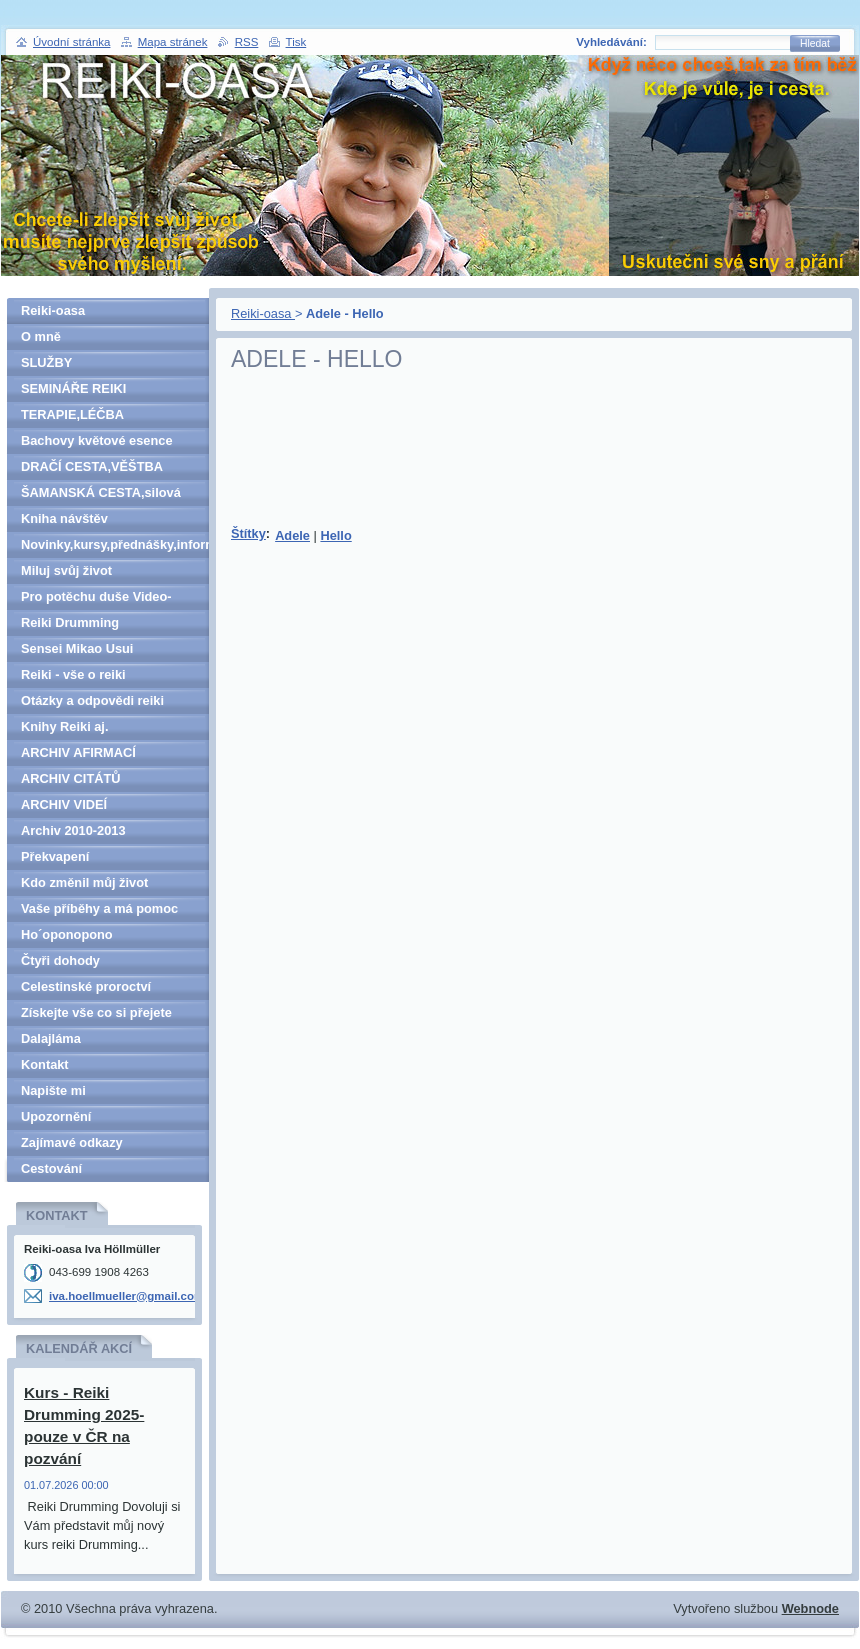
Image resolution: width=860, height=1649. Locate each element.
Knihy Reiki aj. (64, 726)
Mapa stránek (173, 42)
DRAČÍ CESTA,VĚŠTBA (92, 466)
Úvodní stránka (71, 42)
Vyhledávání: (611, 42)
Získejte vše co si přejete (96, 1012)
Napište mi (53, 1090)
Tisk (296, 42)
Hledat (815, 43)
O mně (41, 336)
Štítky (248, 533)
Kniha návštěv (64, 518)
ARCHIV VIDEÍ (64, 804)
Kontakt (45, 1064)
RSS (247, 42)
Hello (335, 535)
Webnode (810, 1608)
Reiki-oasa (263, 313)
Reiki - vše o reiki (73, 674)
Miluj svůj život (66, 570)
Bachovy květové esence (97, 440)
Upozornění (56, 1116)
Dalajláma (51, 1038)
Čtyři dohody (60, 960)
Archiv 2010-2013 (73, 830)
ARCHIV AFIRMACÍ (78, 752)
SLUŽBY (46, 362)
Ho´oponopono (67, 934)
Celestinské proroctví (86, 986)
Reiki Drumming (70, 622)
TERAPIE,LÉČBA (72, 414)
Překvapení (55, 856)
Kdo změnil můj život (84, 882)
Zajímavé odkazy (72, 1142)
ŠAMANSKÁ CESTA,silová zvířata (101, 495)
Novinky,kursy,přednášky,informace (115, 544)
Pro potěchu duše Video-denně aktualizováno (96, 599)
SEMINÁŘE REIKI (73, 388)
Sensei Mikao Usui (77, 648)
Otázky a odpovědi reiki (92, 700)
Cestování (51, 1168)
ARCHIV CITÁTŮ (71, 778)
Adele (292, 535)
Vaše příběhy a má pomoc (99, 908)
